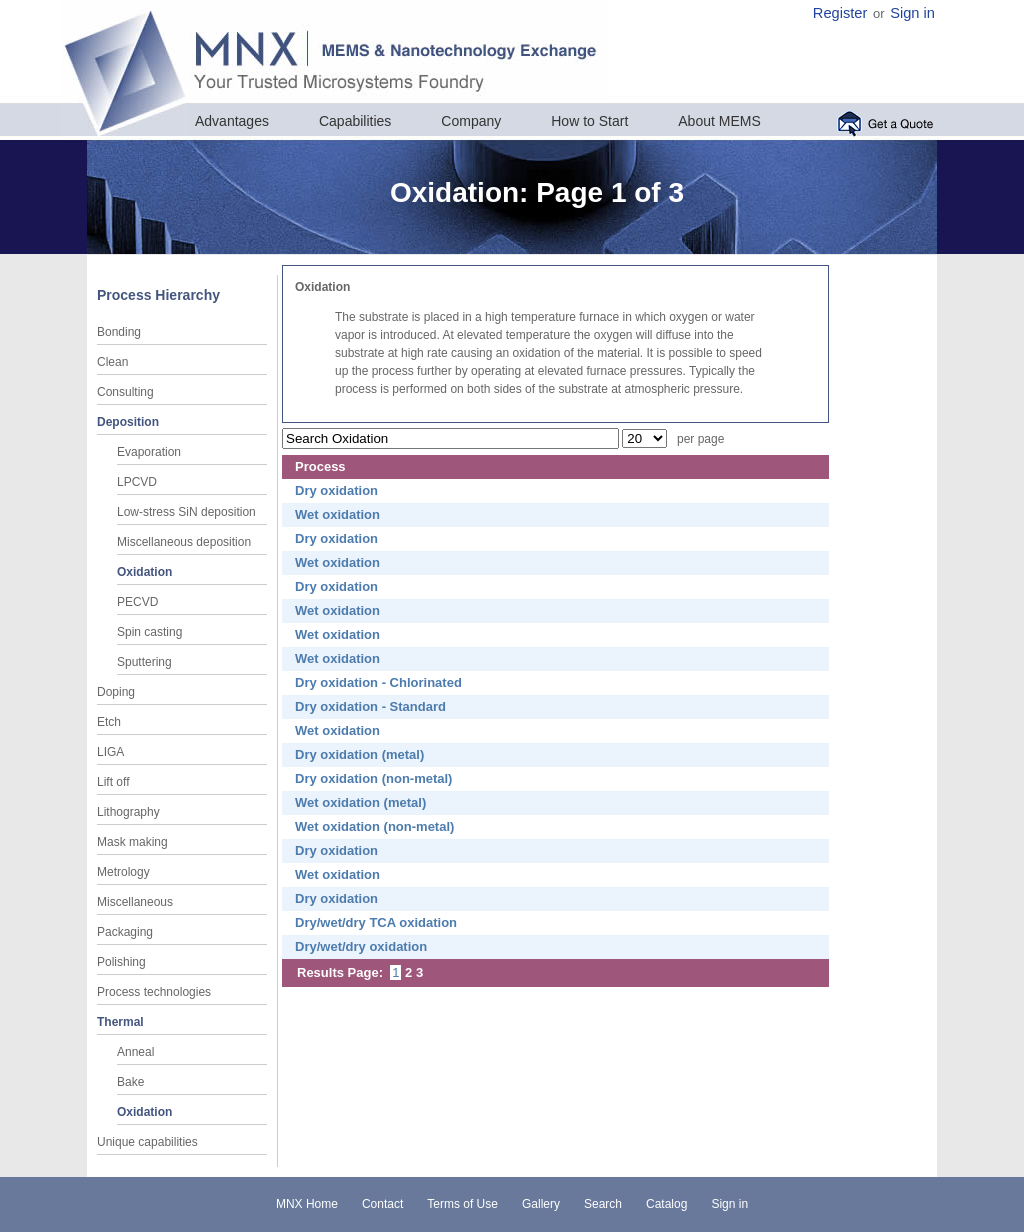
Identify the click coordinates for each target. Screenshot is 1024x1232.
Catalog (666, 1204)
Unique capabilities (147, 1142)
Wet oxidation (337, 514)
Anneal (135, 1052)
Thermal (120, 1022)
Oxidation (144, 572)
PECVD (137, 602)
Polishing (121, 962)
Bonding (119, 332)
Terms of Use (462, 1204)
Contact (382, 1204)
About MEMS (719, 121)
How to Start (589, 121)
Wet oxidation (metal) (360, 802)
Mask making (132, 842)
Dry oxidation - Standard (370, 706)
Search (603, 1204)
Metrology (123, 872)
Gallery (541, 1204)
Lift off (113, 782)
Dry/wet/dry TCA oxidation (376, 922)
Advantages (232, 121)
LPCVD (137, 482)
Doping (116, 692)
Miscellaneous (135, 902)
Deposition (128, 422)
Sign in (912, 13)
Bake (130, 1082)
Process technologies (154, 992)
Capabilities (355, 121)
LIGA (110, 752)
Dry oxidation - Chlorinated (378, 682)
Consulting (125, 392)
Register (840, 13)
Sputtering (144, 662)
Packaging (125, 932)
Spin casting (149, 632)
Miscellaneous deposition (184, 542)
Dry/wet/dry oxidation (361, 946)
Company (471, 121)
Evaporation (149, 452)
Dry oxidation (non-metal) (373, 778)
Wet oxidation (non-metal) (374, 826)
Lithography (128, 812)
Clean (112, 362)
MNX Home (307, 1204)
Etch (109, 722)
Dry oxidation (336, 490)
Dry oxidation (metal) (359, 754)
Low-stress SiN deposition (186, 512)
